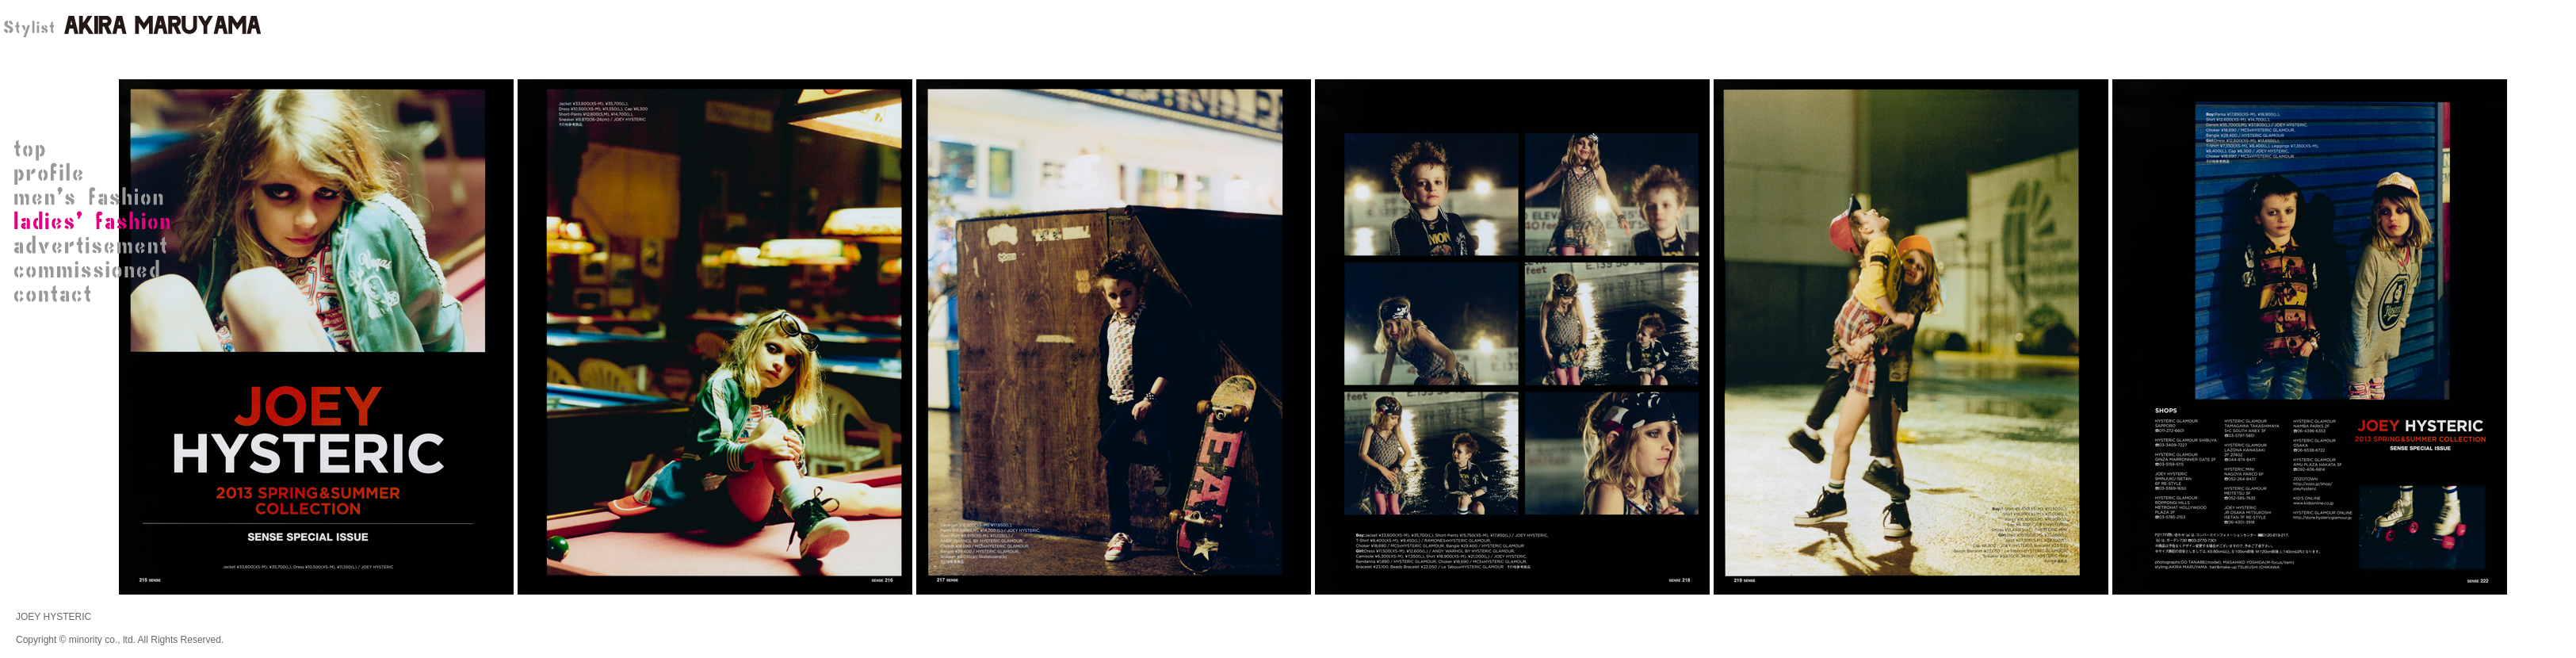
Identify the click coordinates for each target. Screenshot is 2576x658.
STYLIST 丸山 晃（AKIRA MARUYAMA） (131, 28)
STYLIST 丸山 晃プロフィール (95, 174)
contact (95, 293)
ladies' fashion (95, 222)
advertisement (95, 246)
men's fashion (95, 198)
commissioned (95, 269)
